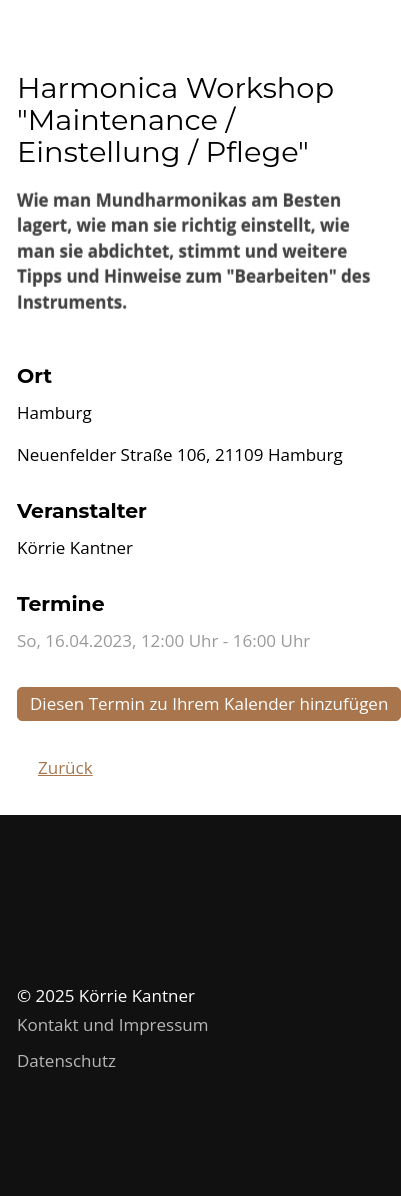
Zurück (65, 767)
